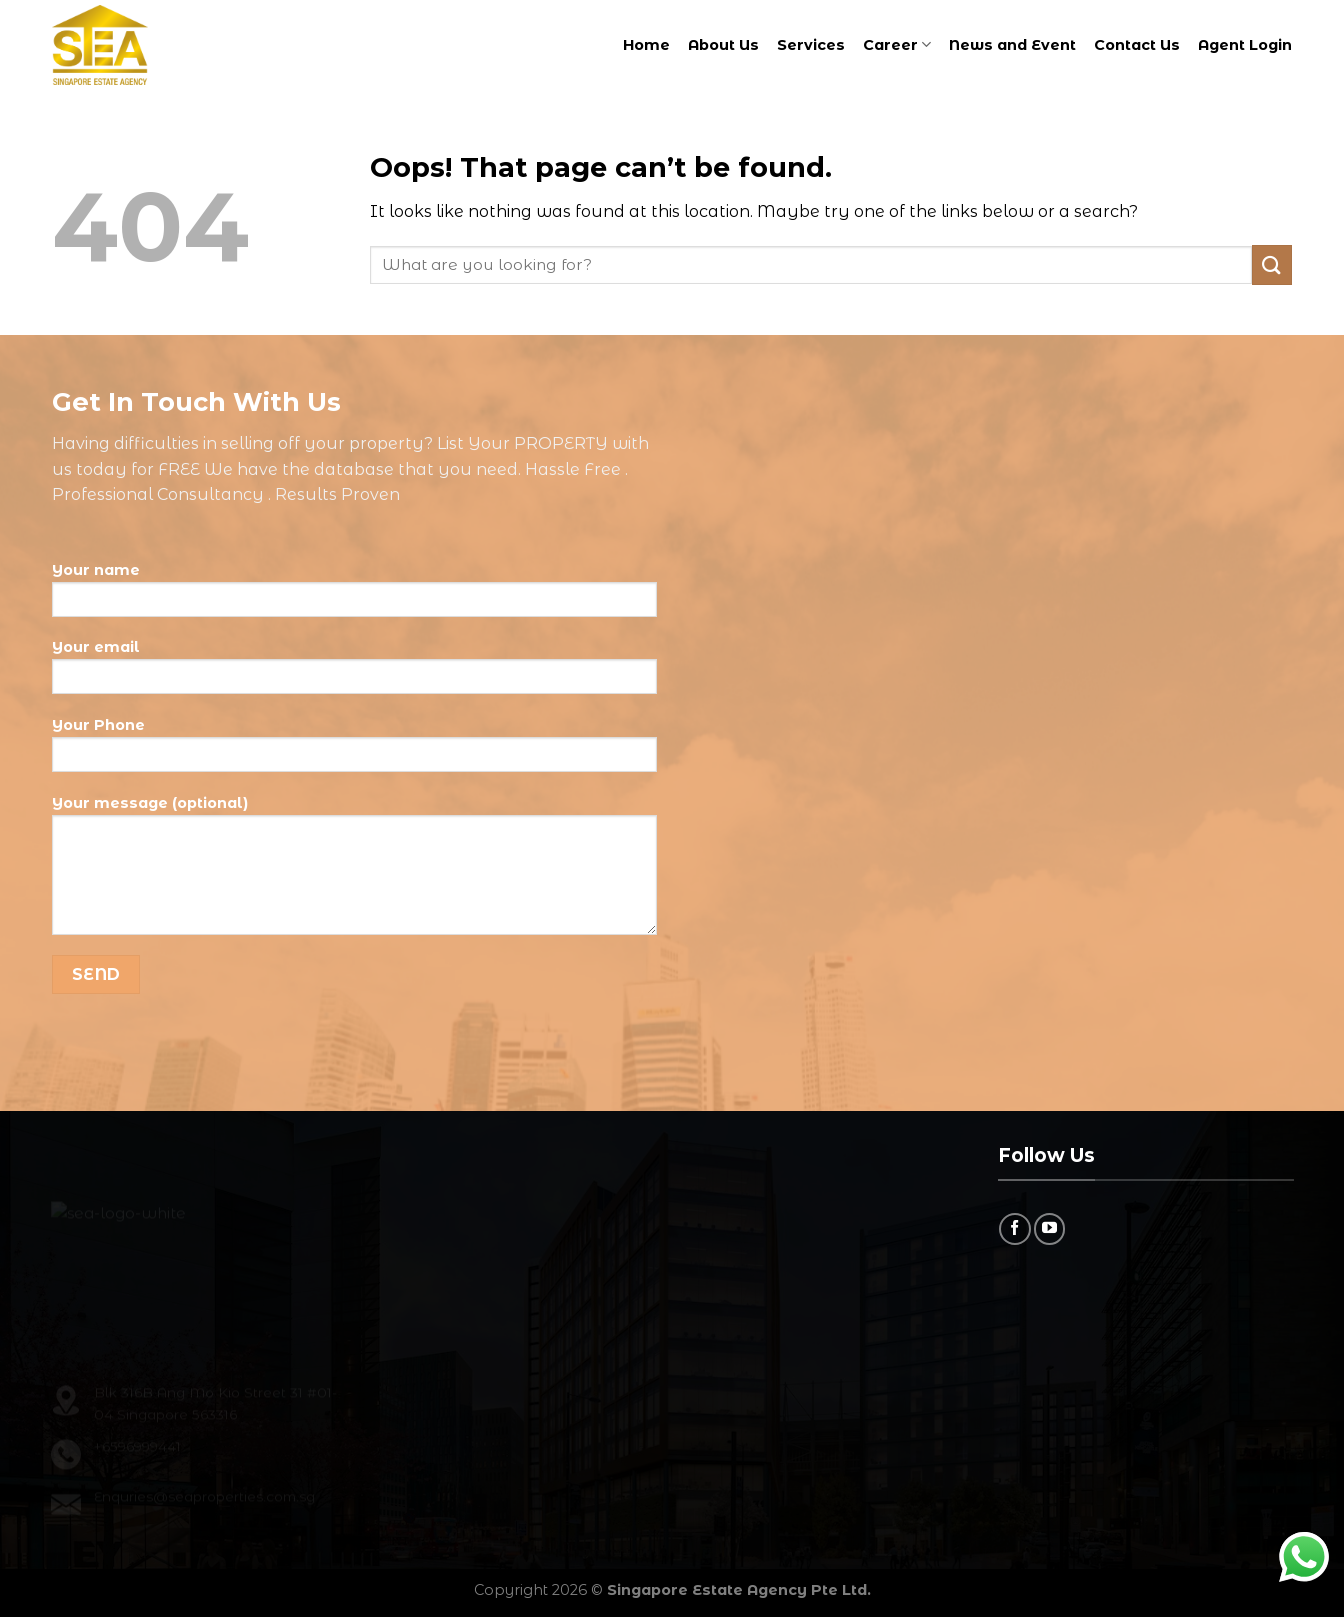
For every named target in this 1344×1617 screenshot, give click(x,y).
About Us (723, 45)
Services (811, 45)
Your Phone (354, 752)
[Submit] (1272, 264)
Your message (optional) (354, 871)
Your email (354, 674)
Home (646, 45)
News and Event (1012, 45)
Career (897, 44)
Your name (354, 596)
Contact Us (1137, 45)
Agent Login (1245, 45)
